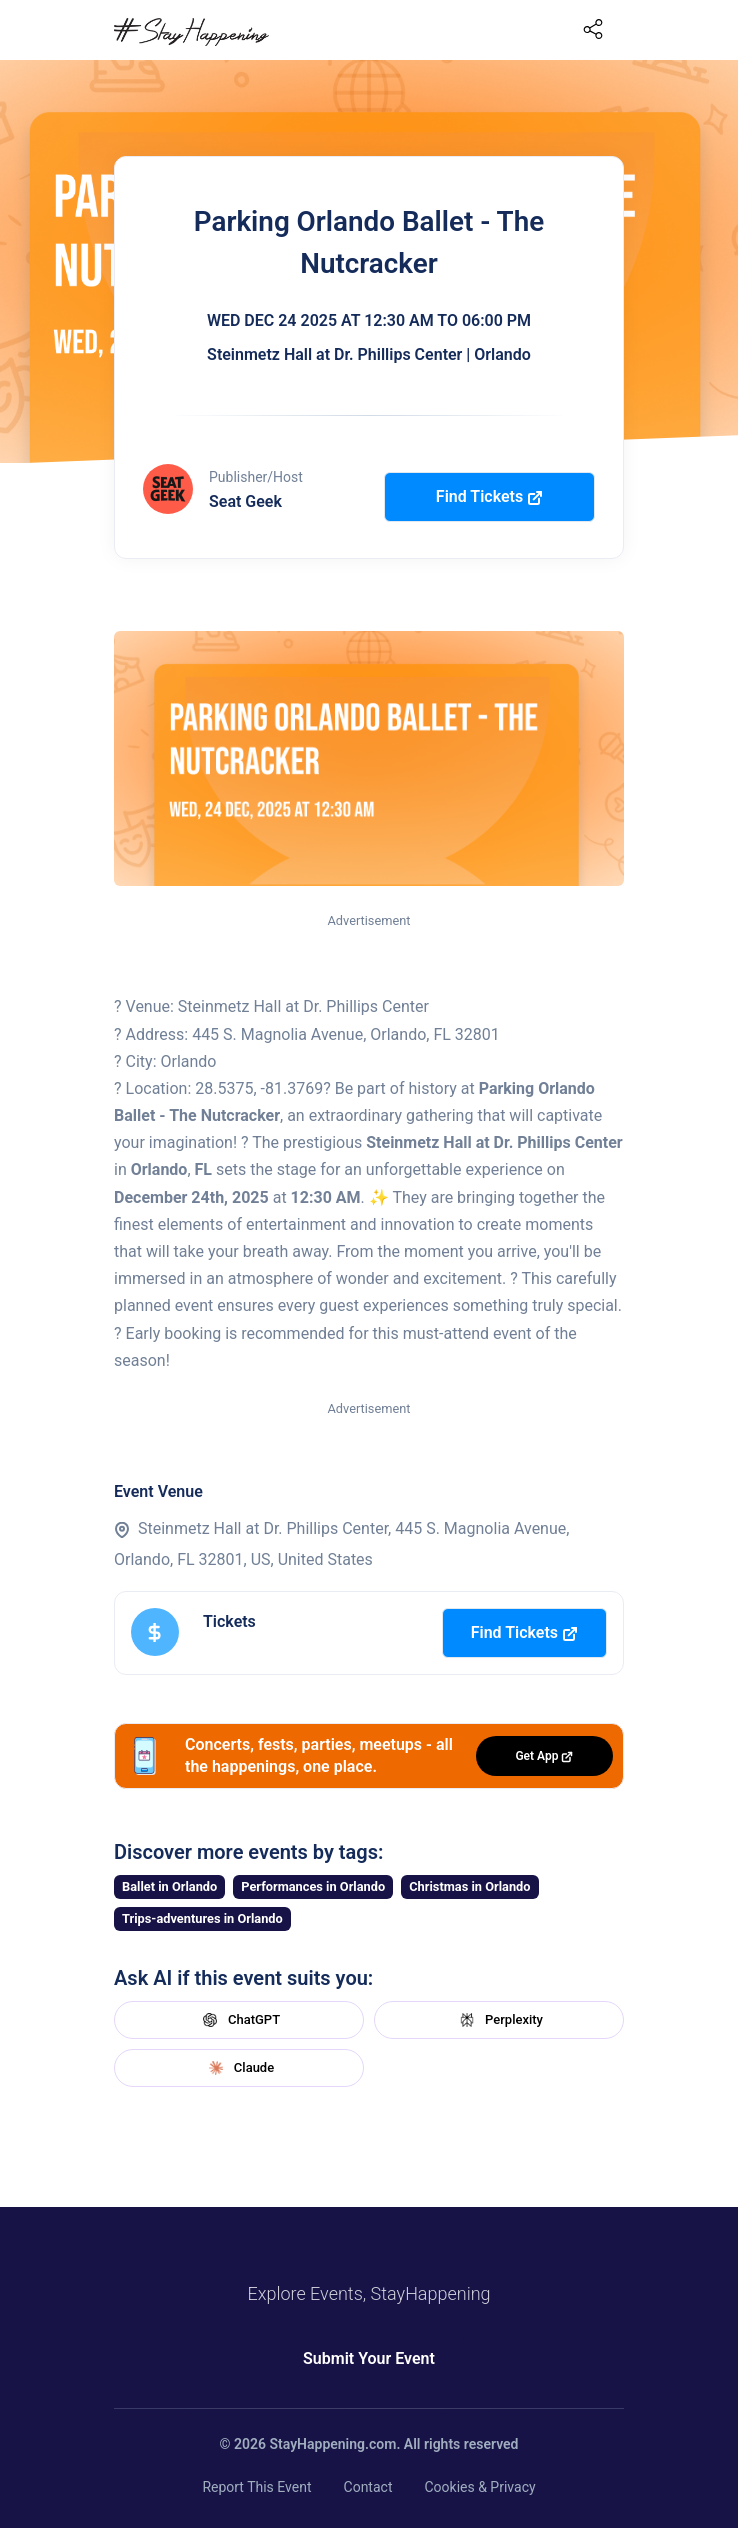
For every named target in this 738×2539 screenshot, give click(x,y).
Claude (239, 2068)
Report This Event (256, 2487)
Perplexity (499, 2020)
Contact (368, 2487)
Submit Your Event (369, 2358)
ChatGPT (239, 2020)
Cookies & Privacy (479, 2487)
